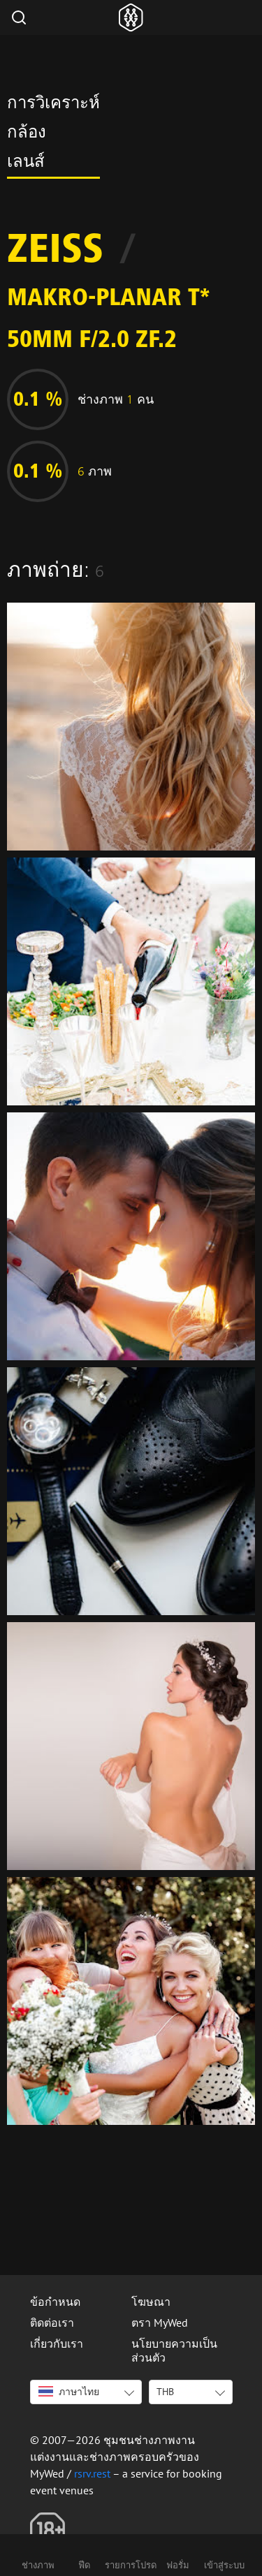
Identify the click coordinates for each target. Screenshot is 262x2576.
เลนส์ (26, 163)
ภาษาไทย (68, 2391)
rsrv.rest (92, 2473)
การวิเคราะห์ (53, 104)
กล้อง (26, 134)
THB (165, 2391)
